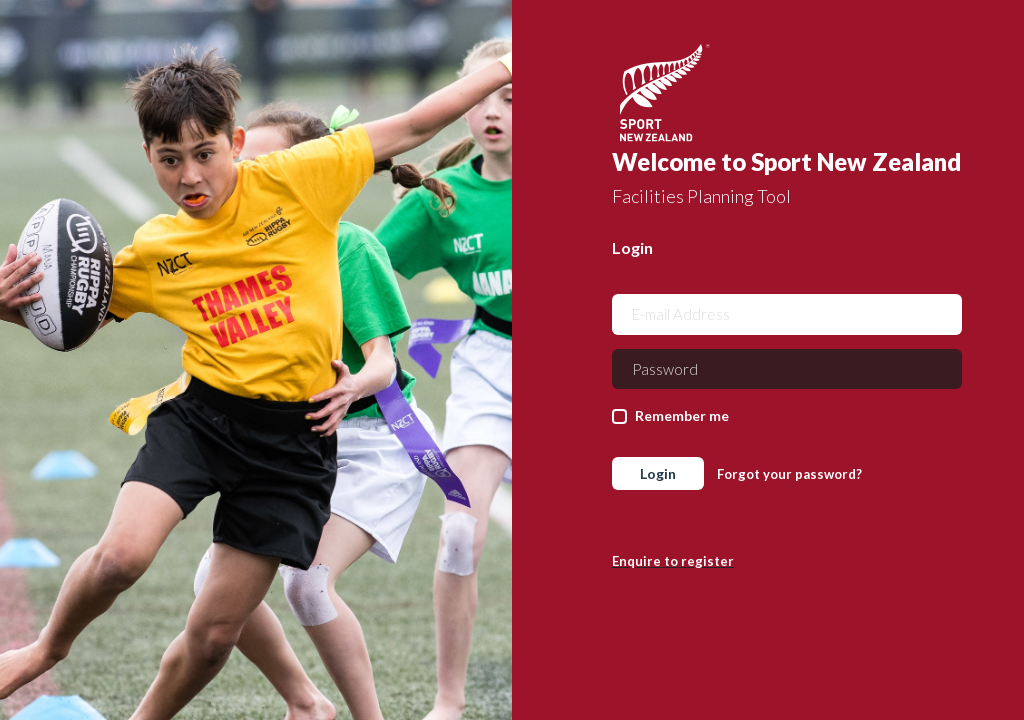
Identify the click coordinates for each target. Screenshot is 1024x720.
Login (658, 473)
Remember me (682, 415)
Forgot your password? (789, 474)
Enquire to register (673, 561)
